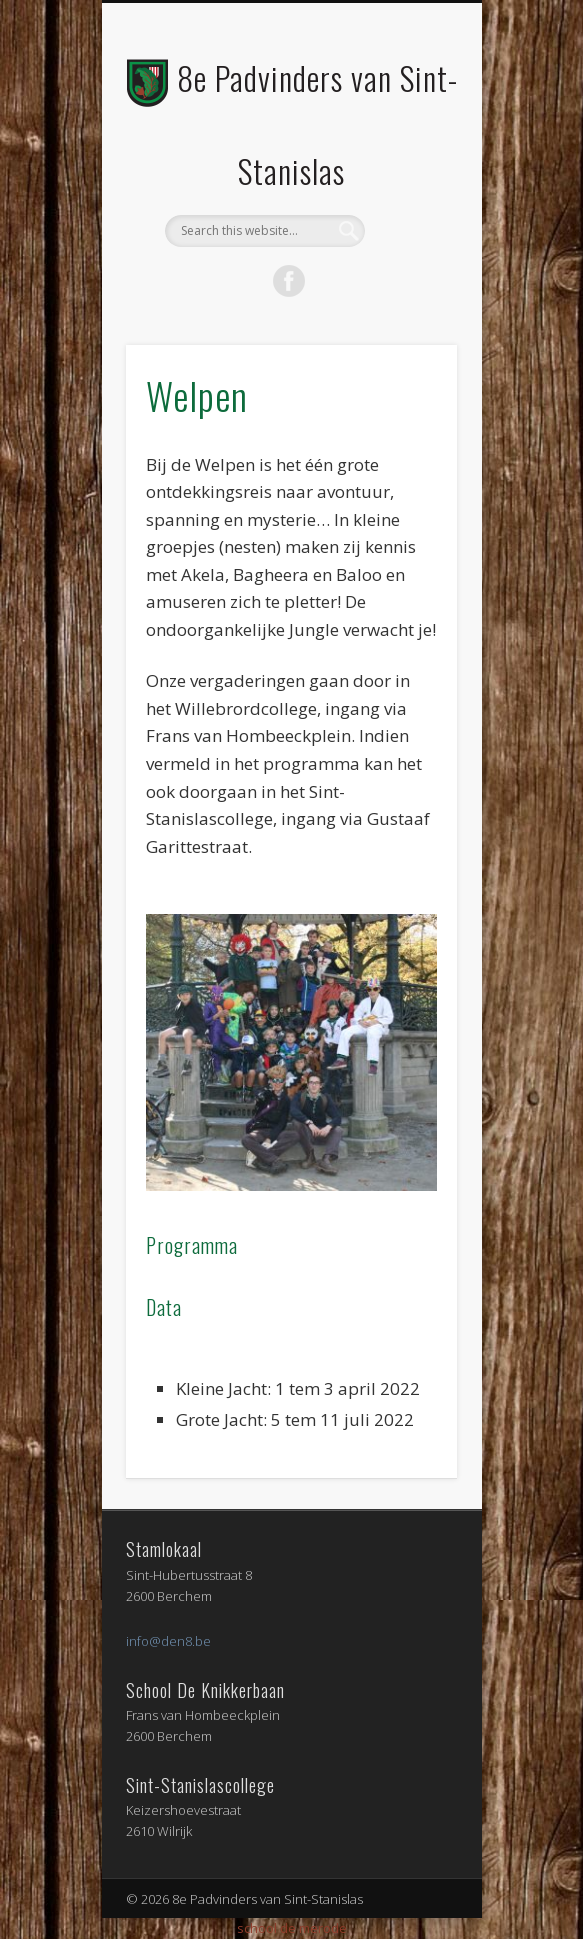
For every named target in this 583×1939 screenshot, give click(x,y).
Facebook (289, 281)
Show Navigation (408, 179)
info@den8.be (168, 1641)
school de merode (292, 1928)
